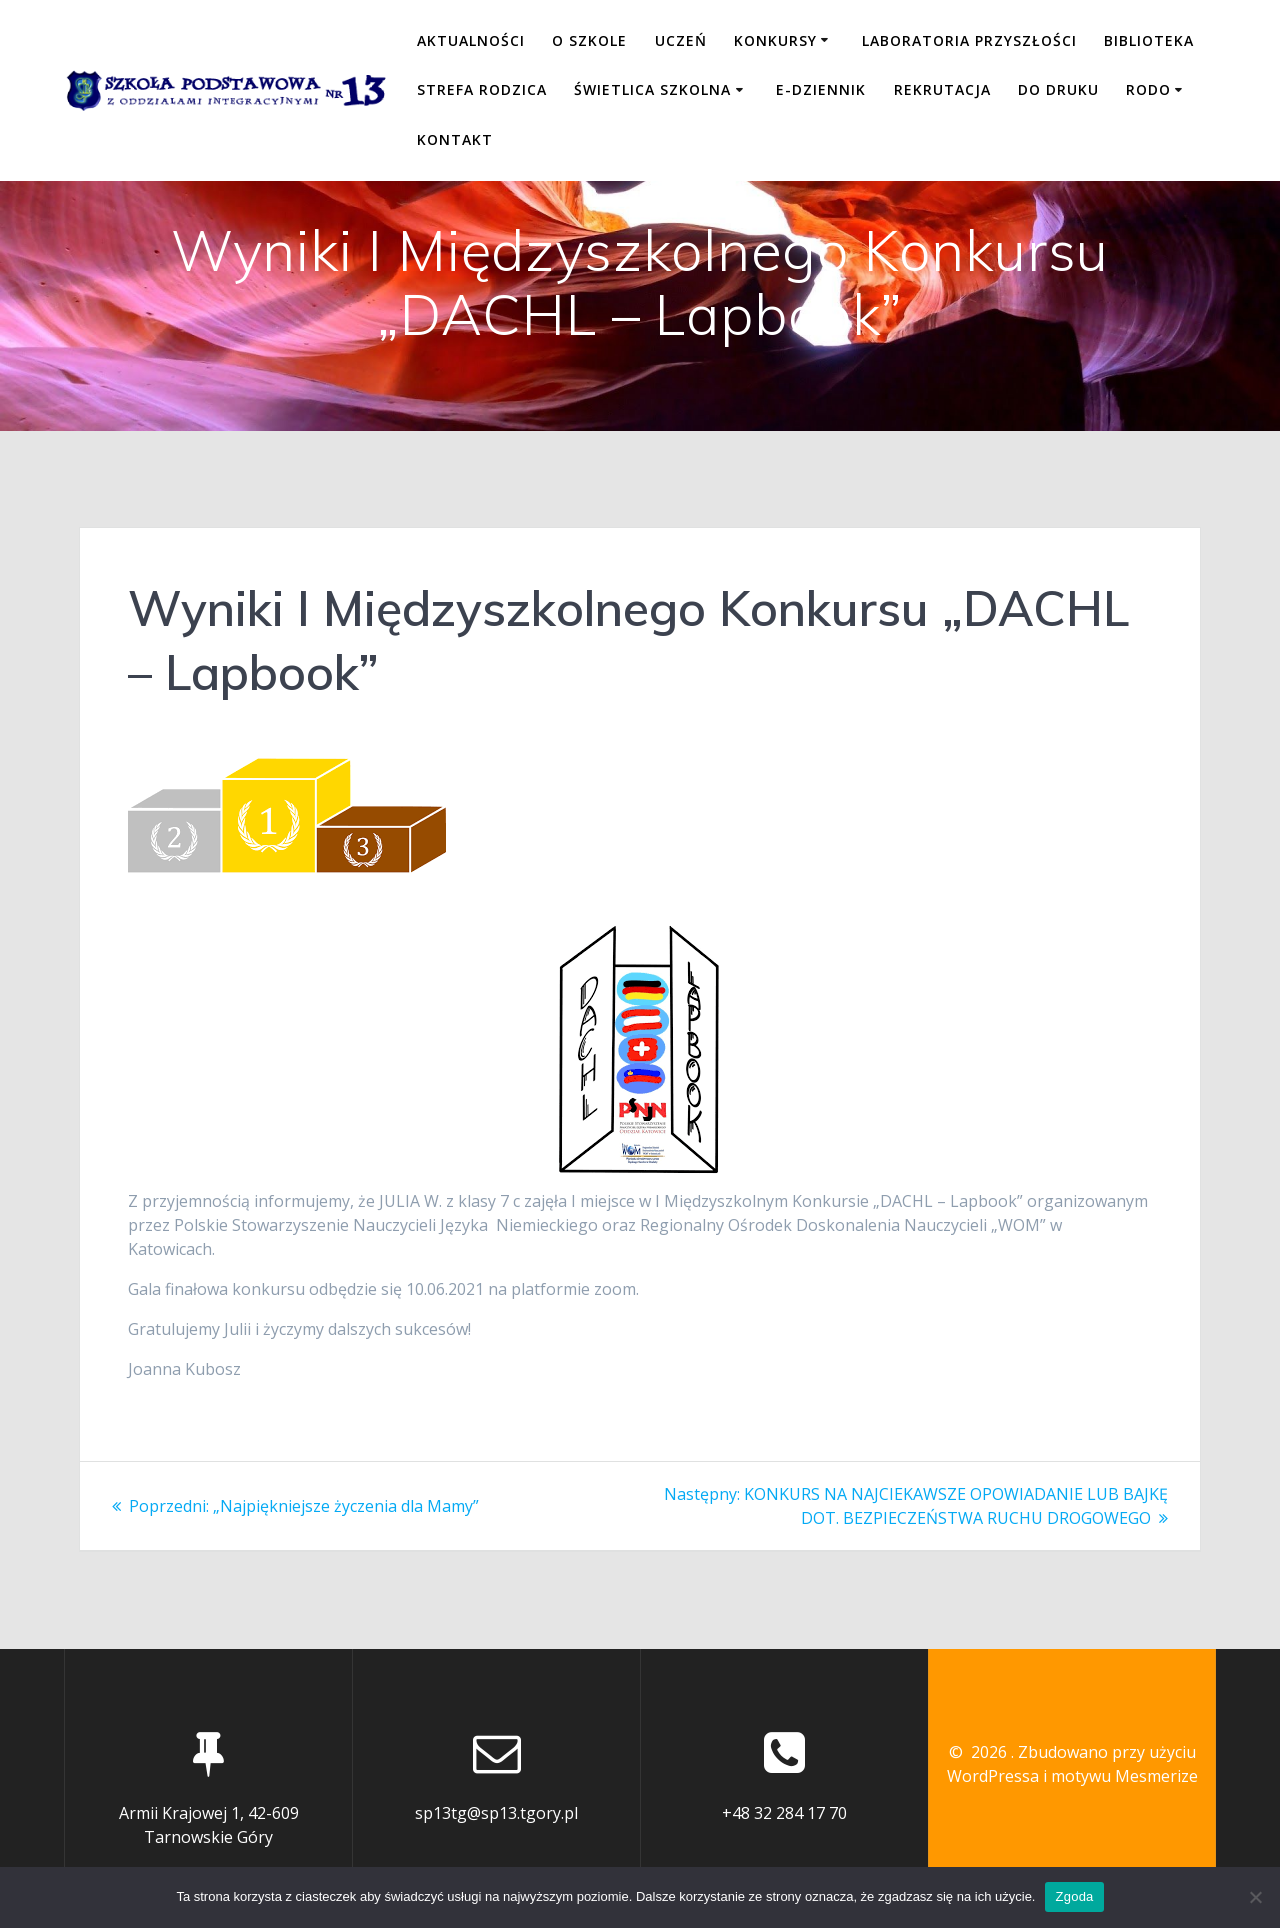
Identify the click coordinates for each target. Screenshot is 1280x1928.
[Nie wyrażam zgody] (1255, 1897)
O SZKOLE (589, 40)
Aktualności (471, 40)
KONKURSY (775, 40)
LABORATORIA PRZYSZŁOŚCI (969, 40)
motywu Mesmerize (1124, 1776)
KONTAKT (455, 139)
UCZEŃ (681, 40)
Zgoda (1074, 1896)
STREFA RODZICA (482, 89)
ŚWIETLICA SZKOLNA (652, 89)
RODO (1148, 89)
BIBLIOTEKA (1149, 40)
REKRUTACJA (942, 89)
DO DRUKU (1058, 89)
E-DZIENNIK (821, 89)
